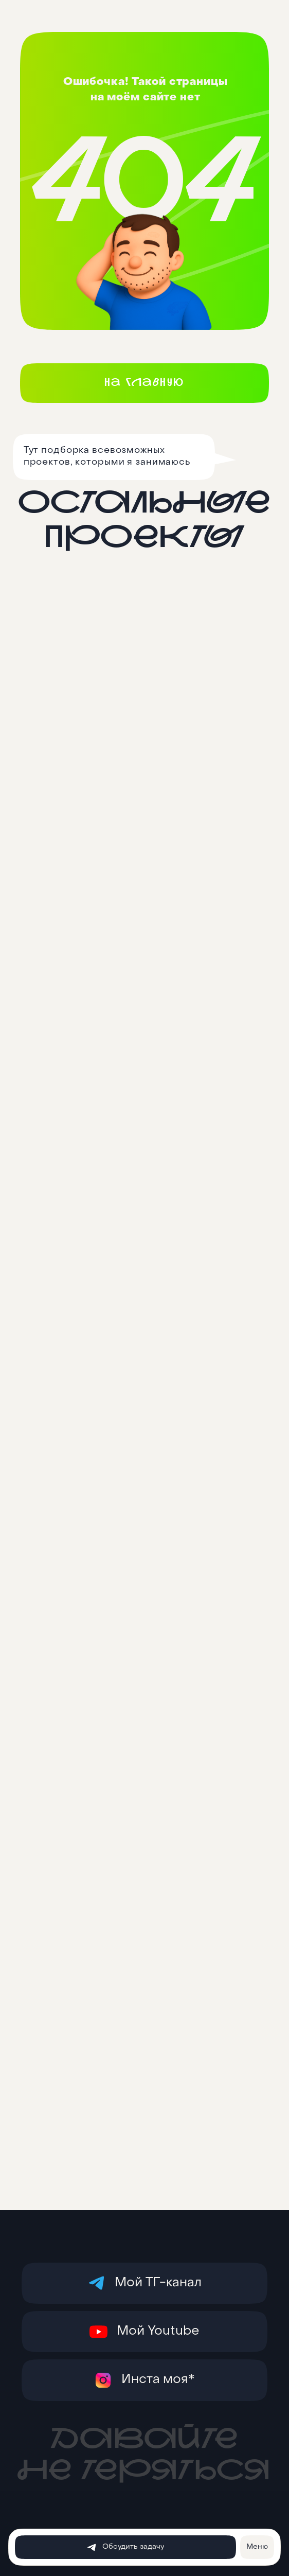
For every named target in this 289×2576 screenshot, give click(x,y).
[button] (257, 2547)
